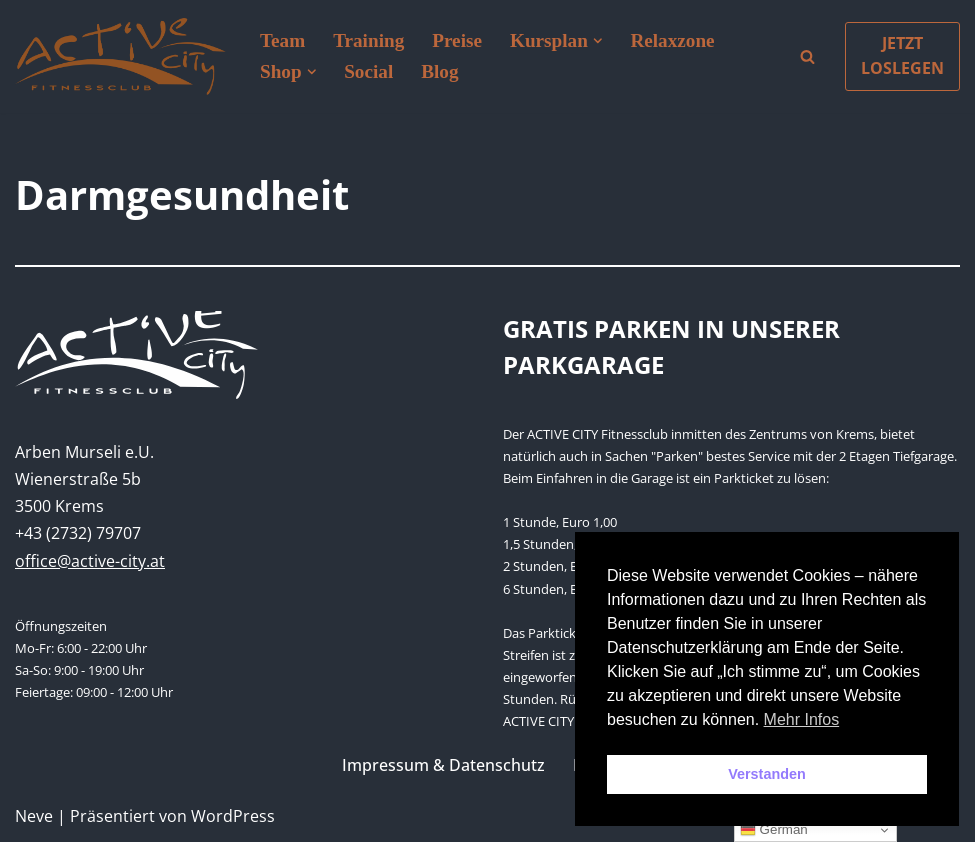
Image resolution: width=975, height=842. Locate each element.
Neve (34, 816)
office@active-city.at (90, 561)
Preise (457, 40)
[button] (598, 41)
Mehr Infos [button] (802, 719)
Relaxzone (672, 40)
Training (368, 40)
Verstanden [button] (767, 774)
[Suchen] (807, 56)
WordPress (233, 816)
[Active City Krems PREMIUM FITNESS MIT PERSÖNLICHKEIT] (120, 56)
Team (282, 40)
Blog (439, 71)
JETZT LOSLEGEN (902, 56)
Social (368, 71)
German (774, 830)
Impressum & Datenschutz (443, 765)
